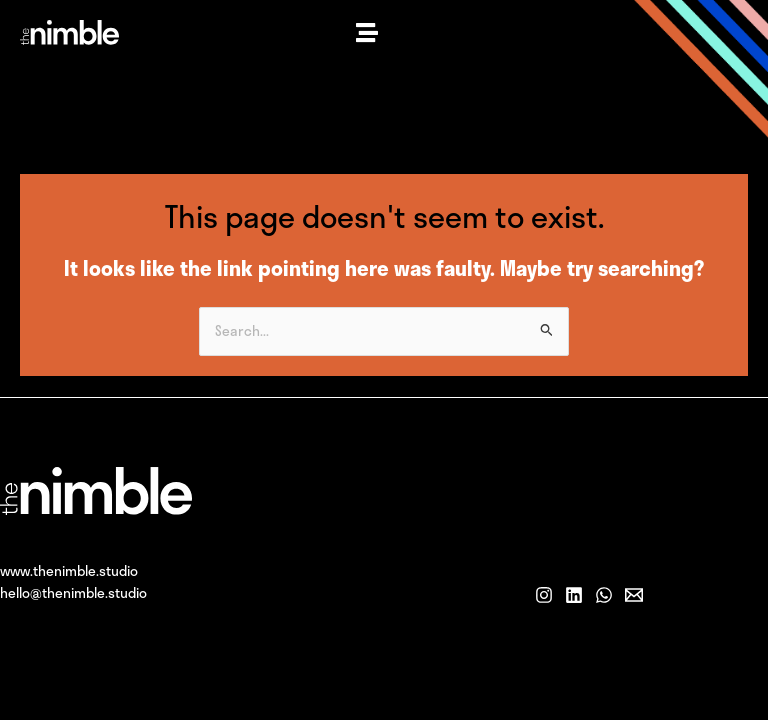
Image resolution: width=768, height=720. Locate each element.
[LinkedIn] (574, 595)
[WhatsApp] (604, 595)
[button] (367, 32)
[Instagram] (544, 595)
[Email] (634, 595)
